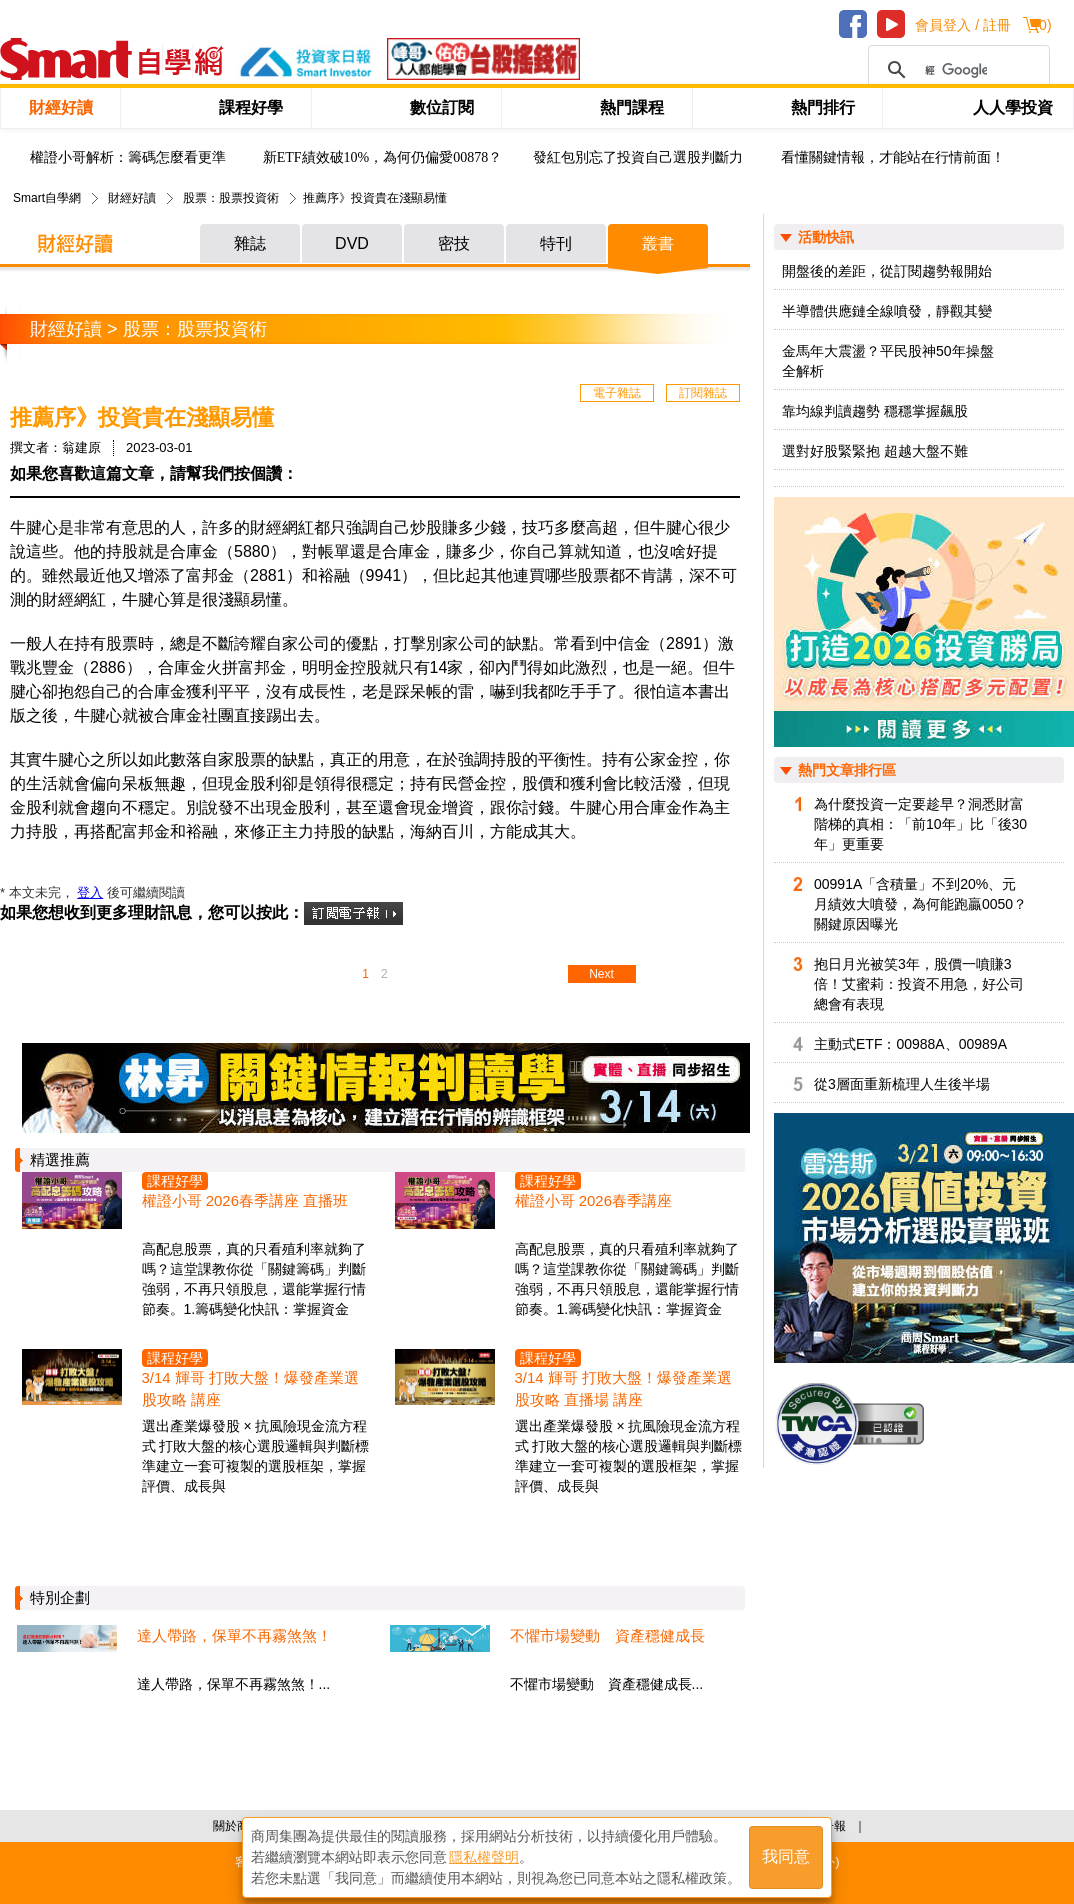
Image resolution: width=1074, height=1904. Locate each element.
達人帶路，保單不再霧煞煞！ (234, 1635)
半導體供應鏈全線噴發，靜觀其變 (887, 311)
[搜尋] (956, 70)
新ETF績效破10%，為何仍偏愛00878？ (383, 157)
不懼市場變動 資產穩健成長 (607, 1635)
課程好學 (251, 107)
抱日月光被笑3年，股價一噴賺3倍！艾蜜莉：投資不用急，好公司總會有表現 (919, 984)
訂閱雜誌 (703, 393)
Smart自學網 (47, 198)
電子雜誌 (617, 393)
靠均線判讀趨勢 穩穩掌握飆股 (875, 411)
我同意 (786, 1855)
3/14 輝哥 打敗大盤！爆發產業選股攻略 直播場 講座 (624, 1388)
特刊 (556, 243)
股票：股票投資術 (231, 198)
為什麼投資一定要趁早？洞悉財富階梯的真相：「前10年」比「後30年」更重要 (920, 824)
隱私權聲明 (484, 1855)
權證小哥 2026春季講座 (594, 1200)
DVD (352, 243)
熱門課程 (632, 107)
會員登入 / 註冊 (963, 25)
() (1042, 25)
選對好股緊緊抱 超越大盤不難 (875, 451)
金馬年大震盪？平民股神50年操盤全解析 (888, 361)
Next (601, 974)
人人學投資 (1013, 107)
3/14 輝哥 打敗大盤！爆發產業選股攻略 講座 (251, 1388)
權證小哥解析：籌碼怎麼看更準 (128, 157)
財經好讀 (61, 107)
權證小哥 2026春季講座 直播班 (245, 1200)
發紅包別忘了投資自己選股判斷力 (638, 157)
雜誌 (250, 243)
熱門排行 (823, 107)
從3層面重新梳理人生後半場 (902, 1084)
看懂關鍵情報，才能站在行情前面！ (893, 157)
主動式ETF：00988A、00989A (910, 1044)
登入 (90, 892)
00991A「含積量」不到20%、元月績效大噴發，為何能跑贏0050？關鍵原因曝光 (920, 904)
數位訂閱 (442, 107)
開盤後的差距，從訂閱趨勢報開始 (887, 271)
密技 (454, 243)
